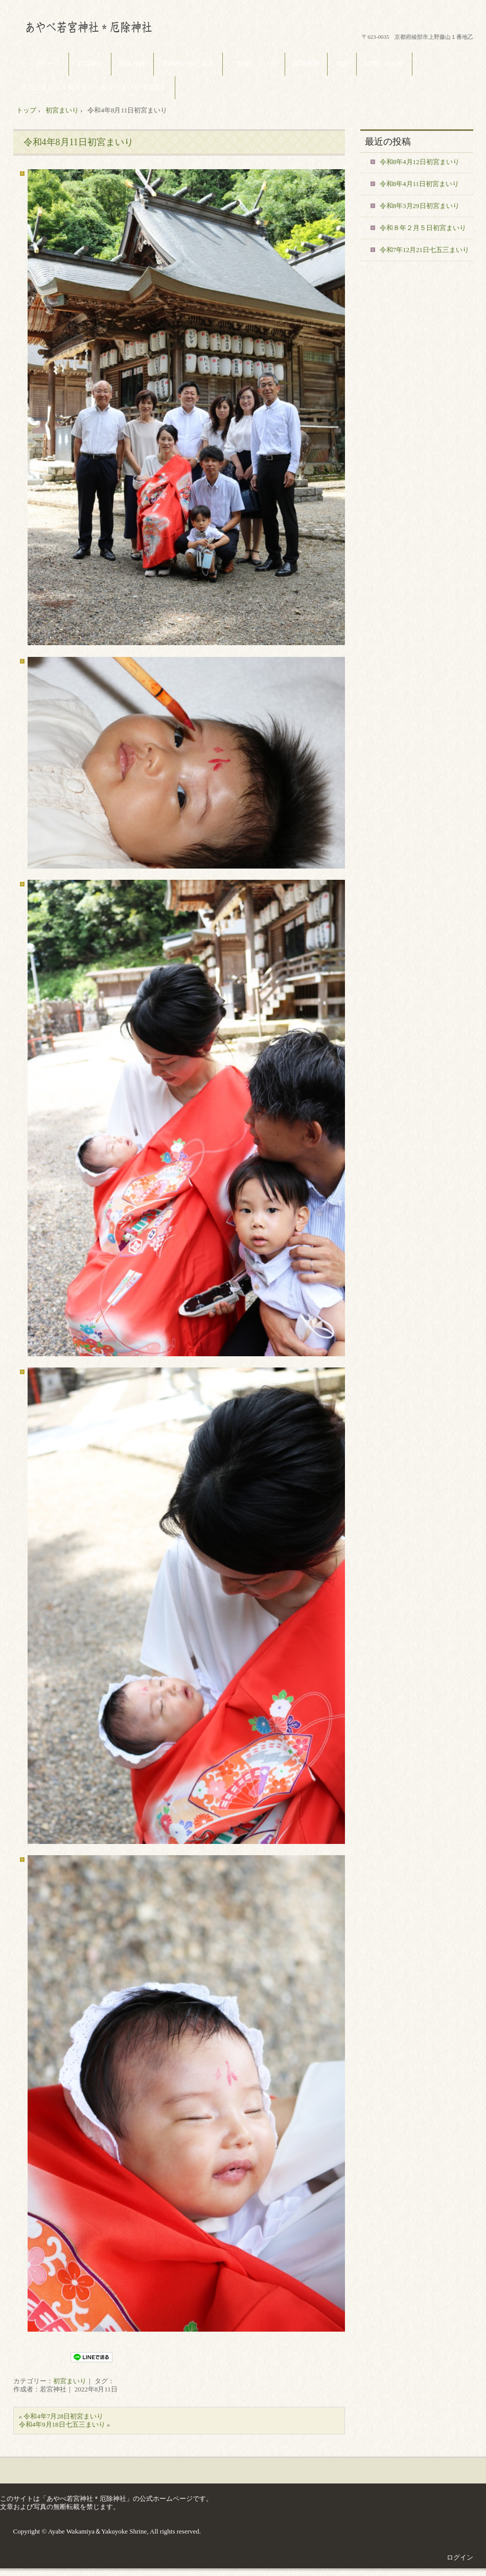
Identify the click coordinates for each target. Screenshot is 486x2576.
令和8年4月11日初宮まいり (419, 184)
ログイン (460, 2557)
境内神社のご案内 (188, 63)
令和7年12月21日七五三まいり (425, 250)
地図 (342, 63)
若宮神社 (90, 63)
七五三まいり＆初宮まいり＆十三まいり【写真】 (94, 87)
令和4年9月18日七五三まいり (62, 2424)
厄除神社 (132, 63)
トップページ (41, 63)
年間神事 (306, 63)
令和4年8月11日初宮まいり (78, 142)
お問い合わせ (384, 63)
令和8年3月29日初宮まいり (419, 206)
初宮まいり (69, 2381)
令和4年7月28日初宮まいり (63, 2416)
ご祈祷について (253, 63)
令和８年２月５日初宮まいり (423, 228)
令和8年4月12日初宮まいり (419, 162)
